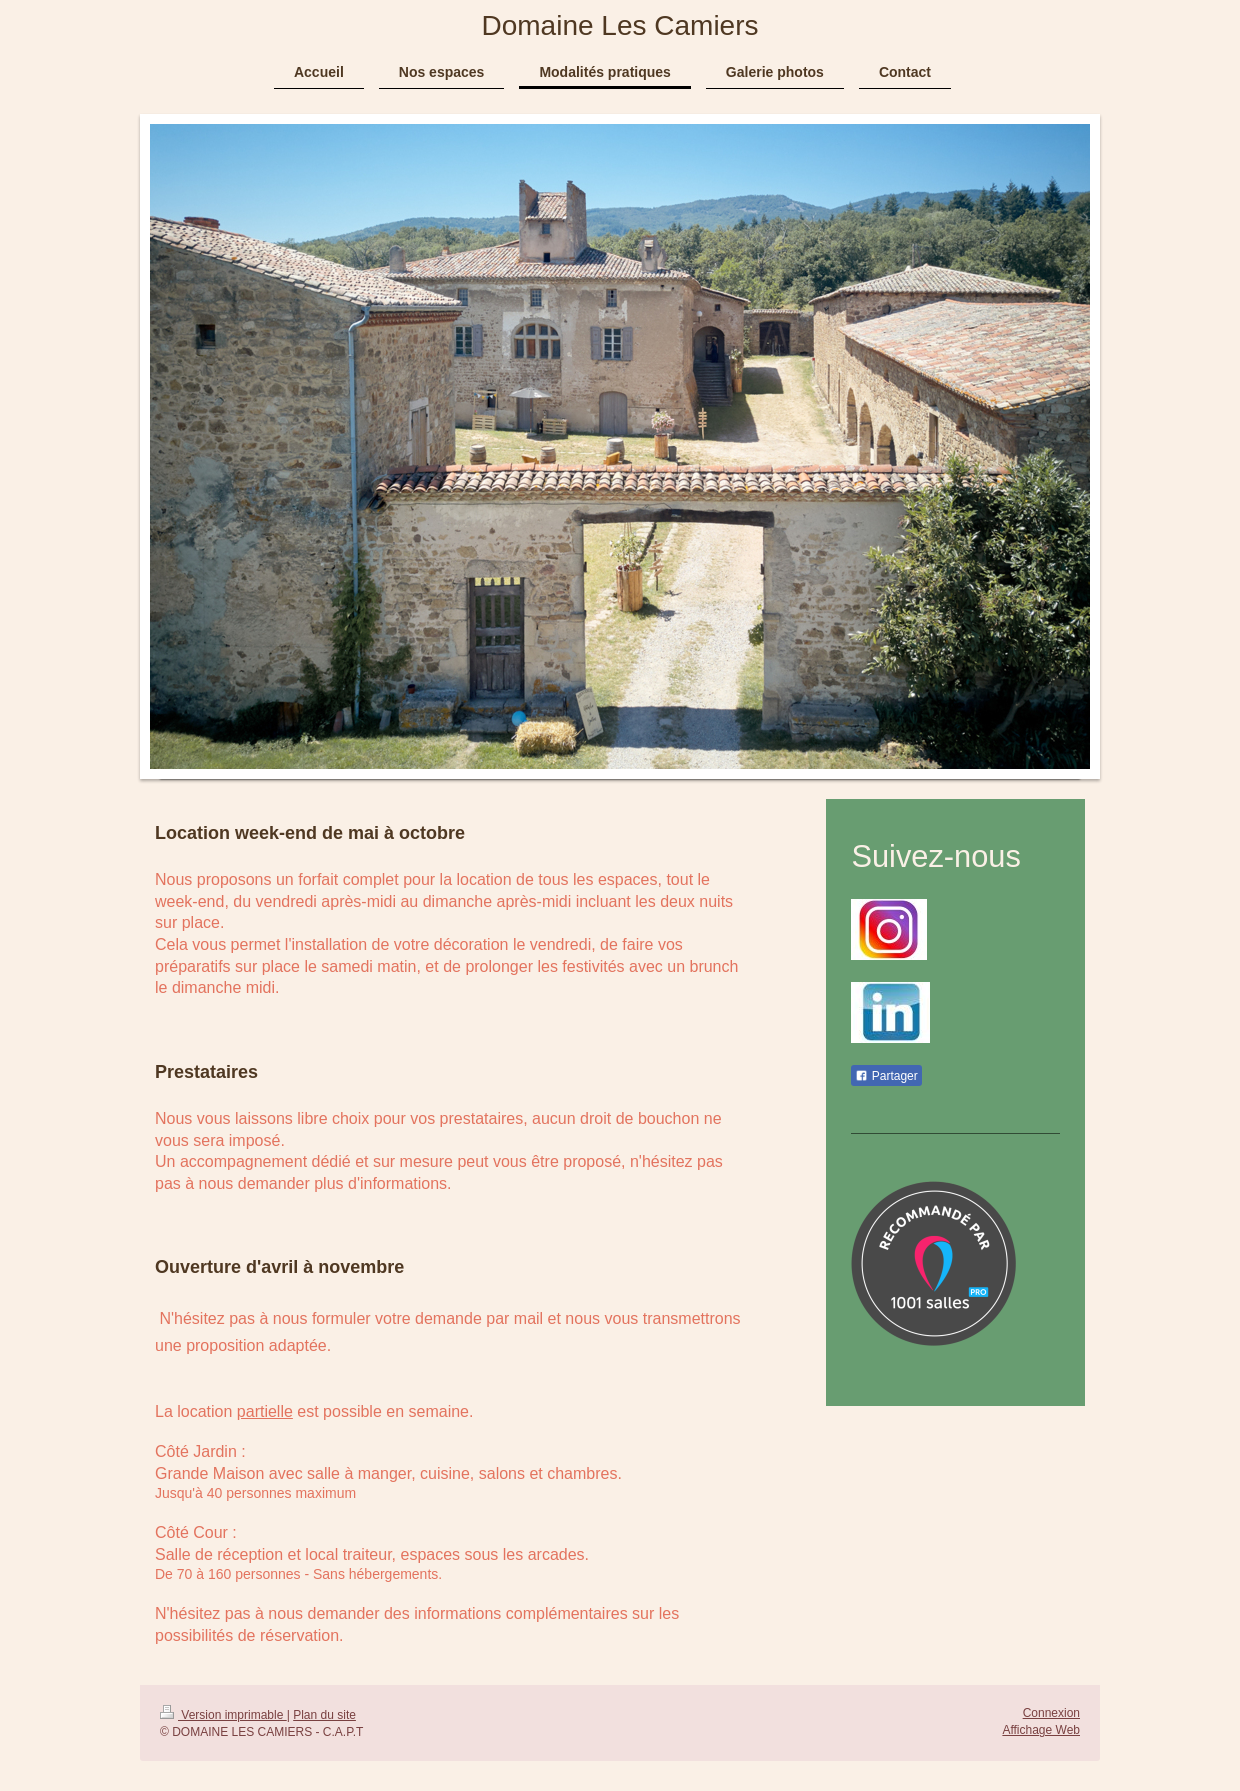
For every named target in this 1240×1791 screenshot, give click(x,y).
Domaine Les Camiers (620, 25)
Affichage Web (1041, 1730)
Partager (886, 1076)
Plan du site (324, 1715)
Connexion (1051, 1713)
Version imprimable (223, 1715)
